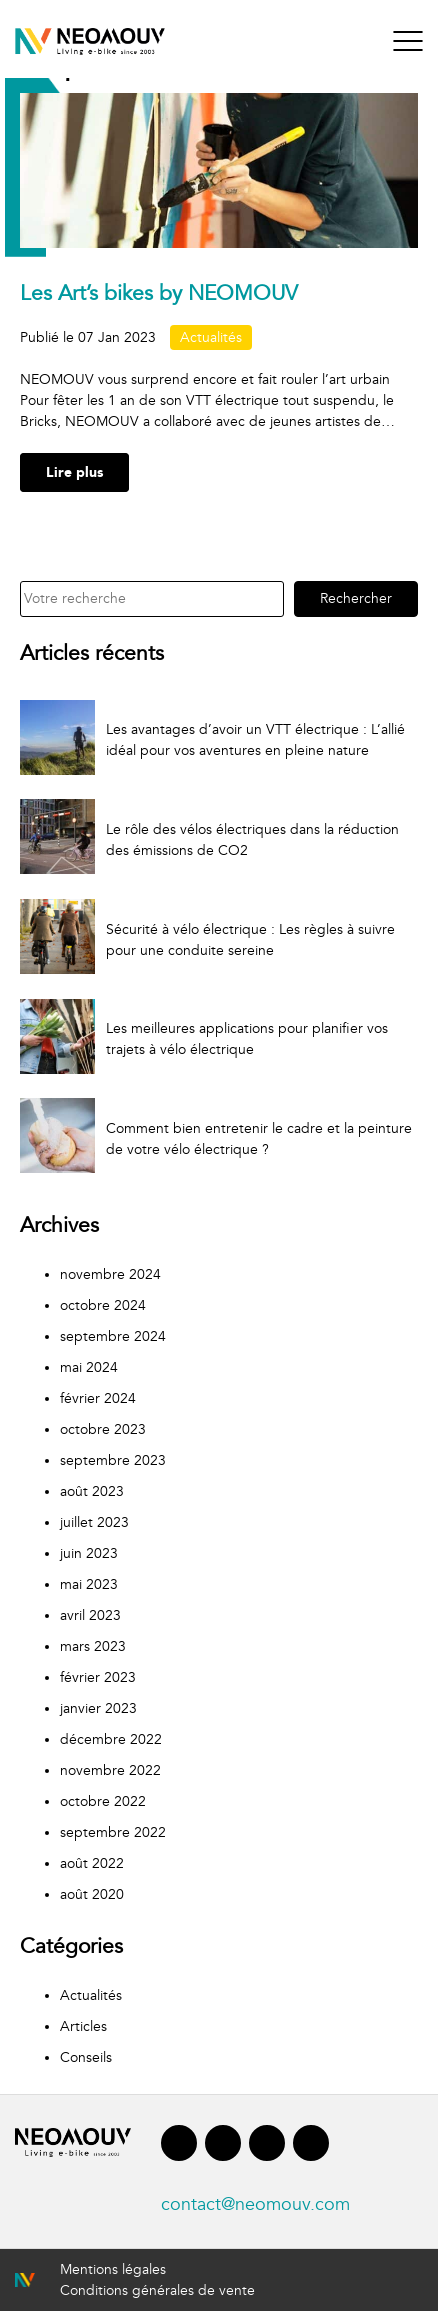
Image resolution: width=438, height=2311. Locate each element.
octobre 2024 (103, 1305)
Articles (83, 2026)
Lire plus (74, 472)
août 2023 (92, 1491)
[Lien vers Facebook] (179, 2147)
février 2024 (98, 1398)
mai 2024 (89, 1367)
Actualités (211, 337)
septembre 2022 (113, 1832)
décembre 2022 (111, 1739)
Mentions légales (113, 2269)
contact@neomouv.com (255, 2204)
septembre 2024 (113, 1336)
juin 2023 (89, 1553)
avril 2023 (90, 1615)
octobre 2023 (103, 1429)
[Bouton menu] (408, 41)
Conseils (86, 2057)
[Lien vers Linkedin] (223, 2147)
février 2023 (98, 1677)
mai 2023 (89, 1584)
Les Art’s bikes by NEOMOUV (159, 293)
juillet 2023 (94, 1522)
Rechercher (356, 598)
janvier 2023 (98, 1708)
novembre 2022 (110, 1770)
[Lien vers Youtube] (311, 2147)
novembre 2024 (110, 1274)
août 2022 (92, 1863)
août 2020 (92, 1894)
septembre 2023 (113, 1460)
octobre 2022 (103, 1801)
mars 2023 (93, 1646)
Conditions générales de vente (157, 2290)
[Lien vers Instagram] (267, 2147)
